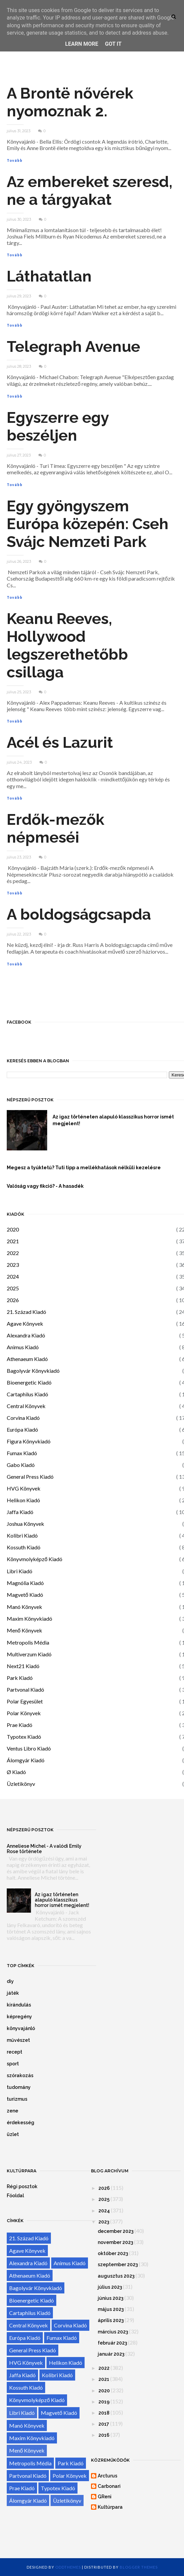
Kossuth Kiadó (23, 1547)
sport (13, 2063)
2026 (13, 1300)
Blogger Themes (139, 2567)
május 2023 (111, 2309)
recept (14, 2052)
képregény (19, 2016)
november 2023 (115, 2242)
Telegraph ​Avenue (73, 347)
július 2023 (110, 2287)
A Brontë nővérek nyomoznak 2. (70, 102)
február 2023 (112, 2343)
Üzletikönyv (21, 1783)
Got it (113, 44)
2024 (13, 1276)
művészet (18, 2040)
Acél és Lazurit (60, 742)
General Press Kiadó (30, 1476)
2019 (104, 2401)
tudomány (19, 2087)
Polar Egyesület (25, 1701)
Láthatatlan (49, 276)
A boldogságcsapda (79, 914)
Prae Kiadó (19, 1725)
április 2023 (111, 2320)
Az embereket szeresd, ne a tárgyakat (90, 191)
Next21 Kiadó (23, 1666)
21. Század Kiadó (26, 1312)
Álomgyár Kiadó (25, 1760)
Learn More (81, 44)
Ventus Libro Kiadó (29, 1748)
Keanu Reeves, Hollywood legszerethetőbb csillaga (67, 645)
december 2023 (115, 2231)
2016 (104, 2435)
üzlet (13, 2134)
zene (12, 2110)
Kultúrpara (110, 2507)
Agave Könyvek (25, 1323)
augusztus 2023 (116, 2276)
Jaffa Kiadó (20, 1512)
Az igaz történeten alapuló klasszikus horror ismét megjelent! (62, 1900)
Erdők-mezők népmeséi (55, 828)
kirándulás (19, 2005)
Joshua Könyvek (25, 1523)
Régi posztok (22, 2186)
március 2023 (113, 2331)
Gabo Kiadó (21, 1465)
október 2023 (113, 2253)
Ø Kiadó (16, 1772)
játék (13, 1993)
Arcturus (107, 2475)
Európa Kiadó (22, 1429)
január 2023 (111, 2354)
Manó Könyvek (24, 1607)
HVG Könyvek (23, 1488)
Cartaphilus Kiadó (27, 1394)
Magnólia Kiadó (25, 1583)
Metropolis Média (28, 1642)
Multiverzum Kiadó (29, 1654)
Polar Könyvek (24, 1713)
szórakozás (20, 2075)
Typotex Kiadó (24, 1736)
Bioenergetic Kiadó (29, 1382)
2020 (13, 1229)
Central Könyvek (26, 1406)
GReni (105, 2496)
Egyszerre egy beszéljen (58, 426)
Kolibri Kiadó (22, 1535)
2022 (13, 1253)
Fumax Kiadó (22, 1453)
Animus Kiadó (23, 1347)
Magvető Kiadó (25, 1594)
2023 (13, 1264)
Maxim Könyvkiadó (29, 1618)
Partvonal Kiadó (25, 1689)
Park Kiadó (20, 1678)
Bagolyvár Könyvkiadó (33, 1370)
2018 (104, 2413)
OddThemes (68, 2567)
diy (10, 1981)
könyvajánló (21, 2028)
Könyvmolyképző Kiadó (34, 1559)
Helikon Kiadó (23, 1500)
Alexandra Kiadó (26, 1335)
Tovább (15, 160)
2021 (13, 1241)
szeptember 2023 (118, 2264)
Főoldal (15, 2195)
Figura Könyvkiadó (29, 1441)
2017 (103, 2424)
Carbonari (109, 2486)
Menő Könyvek (24, 1630)
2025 (13, 1288)
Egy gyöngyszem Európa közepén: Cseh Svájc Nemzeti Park (87, 524)
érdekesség (20, 2122)
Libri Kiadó (19, 1571)
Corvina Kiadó (23, 1417)
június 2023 (110, 2298)
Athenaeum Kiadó (27, 1359)
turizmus (17, 2099)
